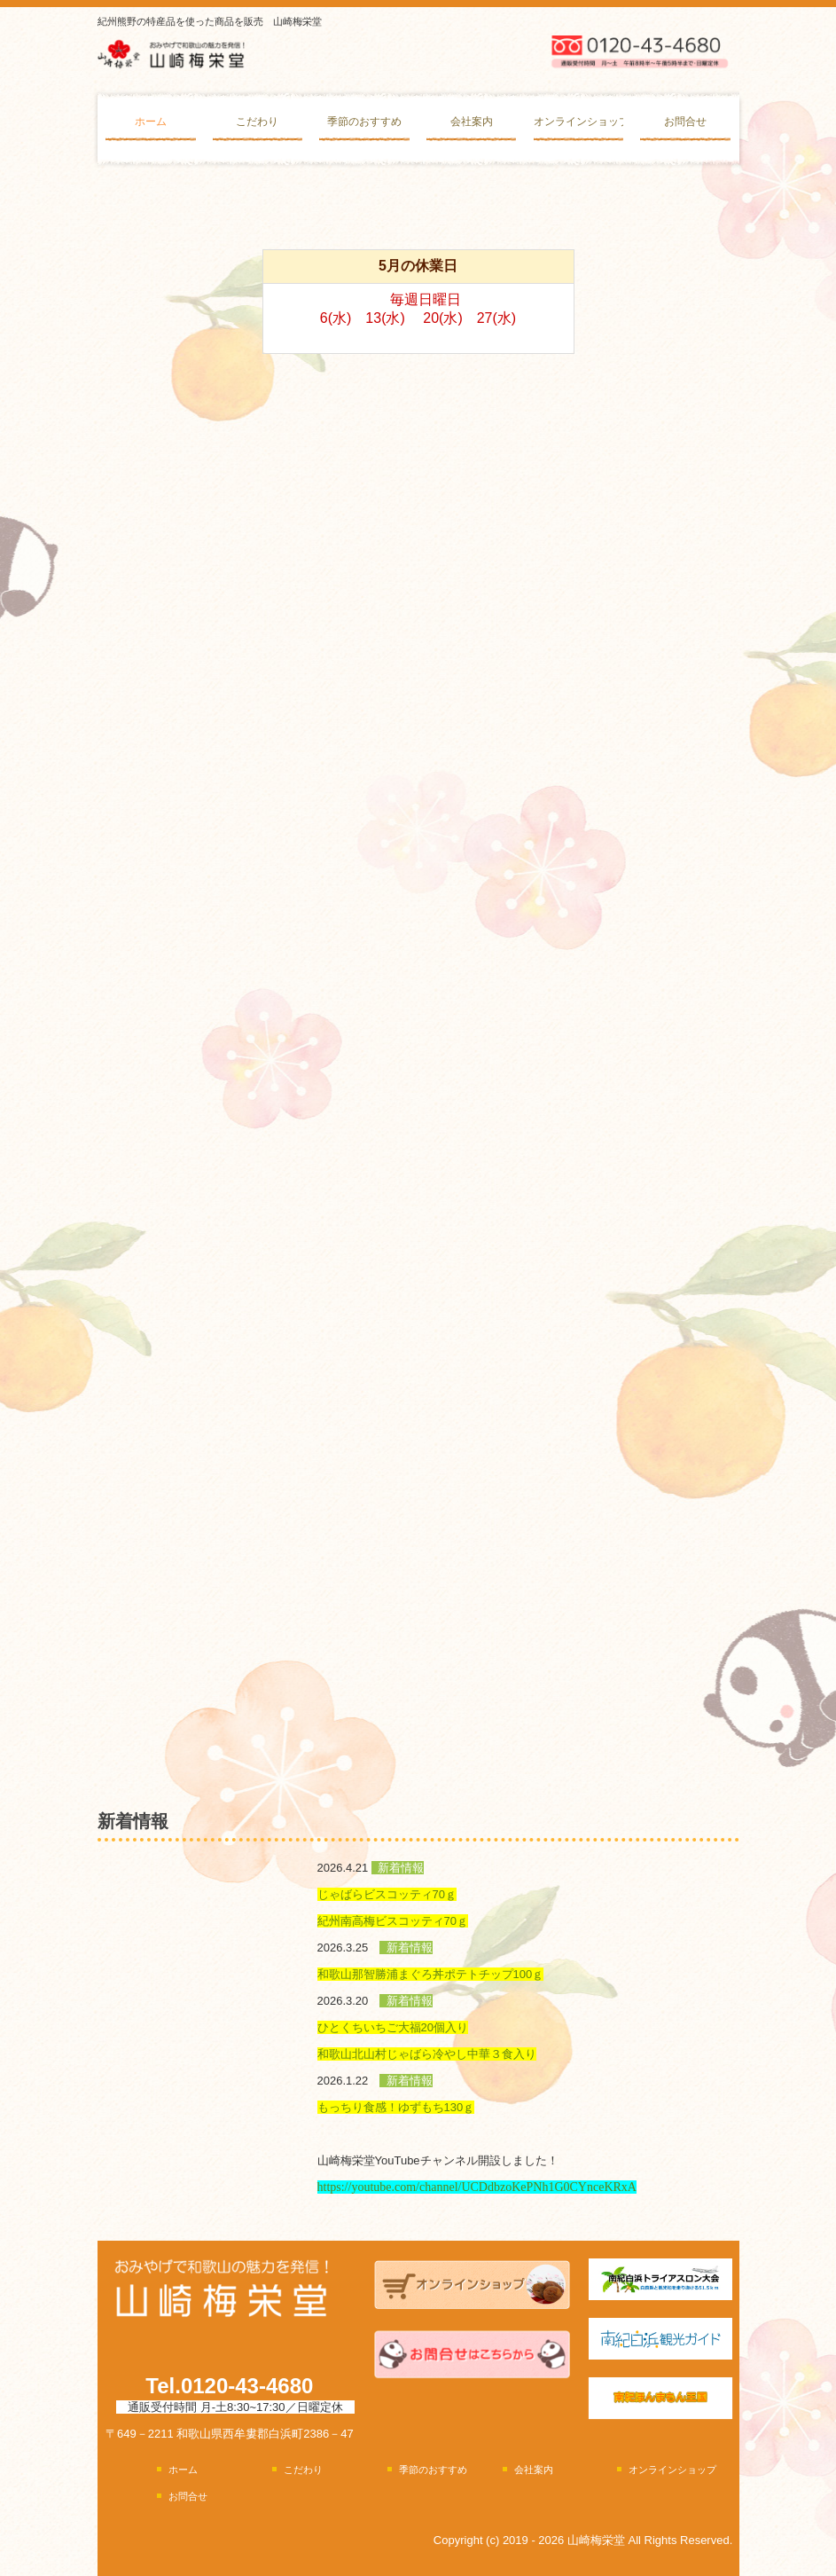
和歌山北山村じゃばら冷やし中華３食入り (426, 2054)
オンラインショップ (578, 121)
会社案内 (471, 121)
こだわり (257, 121)
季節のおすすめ (364, 121)
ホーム (151, 121)
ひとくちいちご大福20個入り (392, 2027)
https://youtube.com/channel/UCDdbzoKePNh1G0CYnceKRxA (477, 2187)
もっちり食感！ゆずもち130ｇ (396, 2107)
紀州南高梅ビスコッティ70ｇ (392, 1921)
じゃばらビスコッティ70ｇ (387, 1894)
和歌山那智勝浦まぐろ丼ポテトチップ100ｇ (430, 1974)
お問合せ (685, 121)
